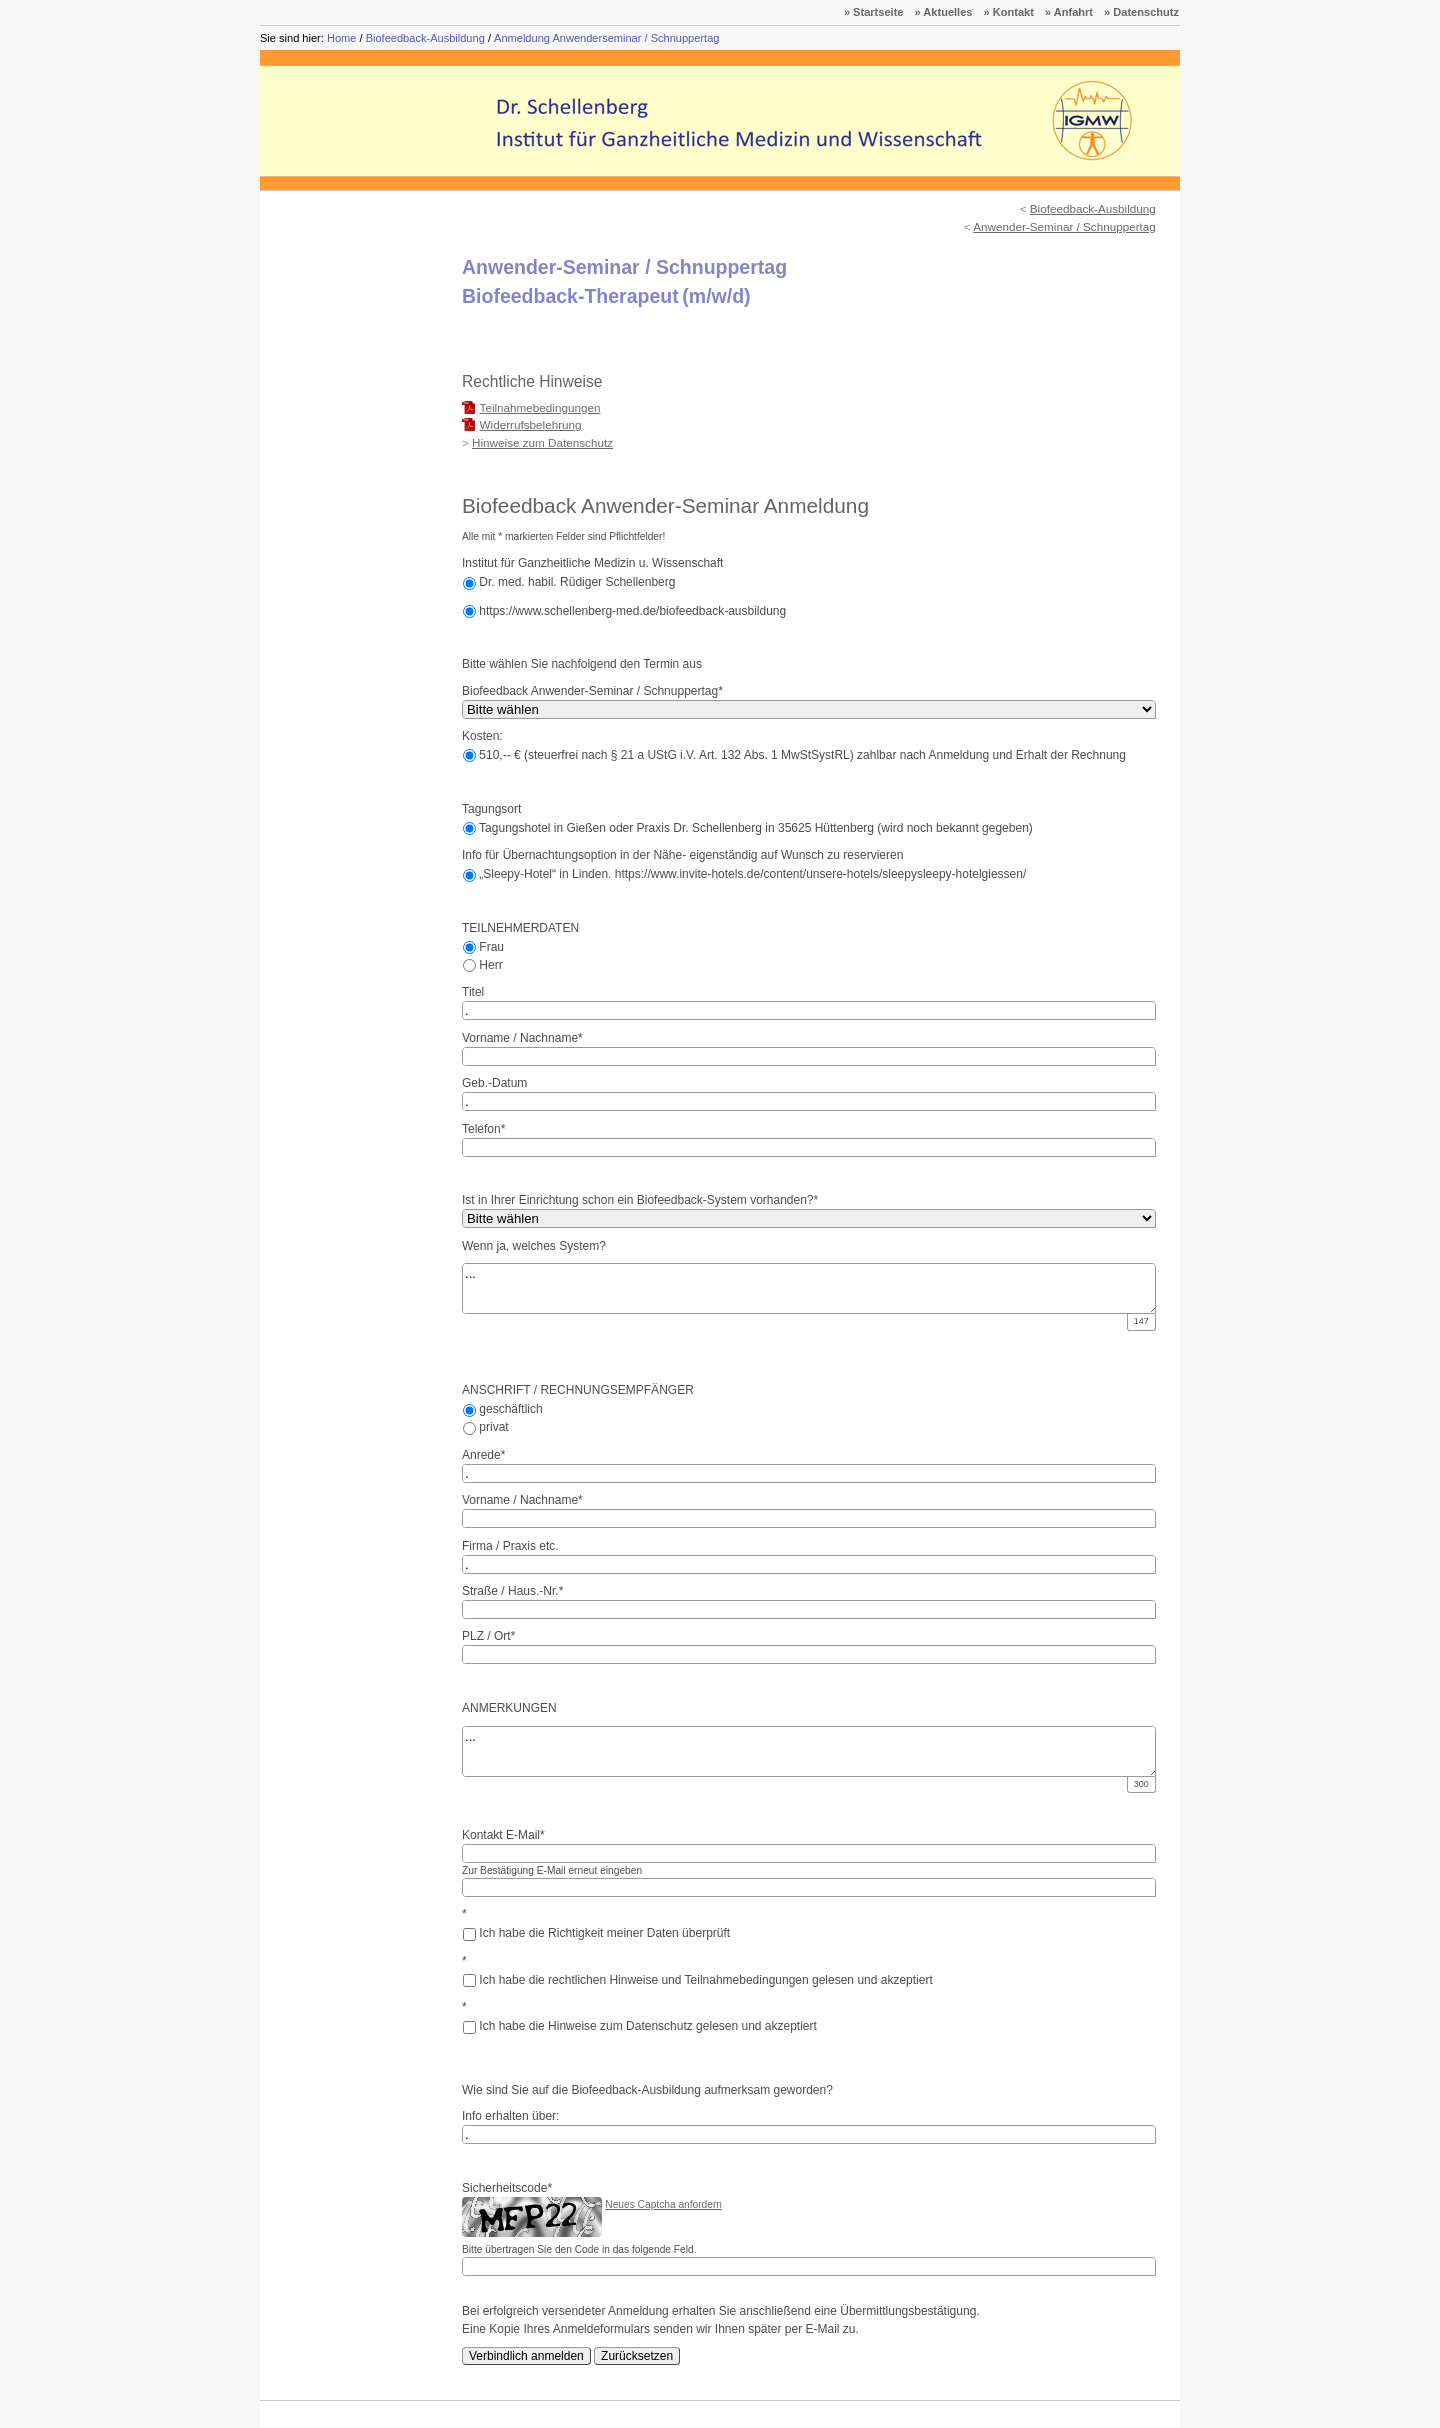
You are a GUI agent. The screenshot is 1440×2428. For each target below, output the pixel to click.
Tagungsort (491, 809)
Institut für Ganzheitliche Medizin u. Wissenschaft (592, 563)
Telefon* (483, 1129)
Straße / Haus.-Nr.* (512, 1591)
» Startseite (874, 12)
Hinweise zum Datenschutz (542, 442)
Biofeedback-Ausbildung (425, 38)
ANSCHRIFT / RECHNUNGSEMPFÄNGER (578, 1390)
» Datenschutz (1141, 12)
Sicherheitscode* (507, 2188)
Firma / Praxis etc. (510, 1546)
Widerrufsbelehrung (531, 424)
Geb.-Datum (494, 1083)
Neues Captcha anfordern (663, 2204)
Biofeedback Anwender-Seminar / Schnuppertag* (592, 691)
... (811, 1288)
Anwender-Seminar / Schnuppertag (1064, 226)
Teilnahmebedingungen (540, 407)
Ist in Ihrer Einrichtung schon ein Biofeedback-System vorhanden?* (640, 1200)
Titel (473, 992)
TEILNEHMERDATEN (520, 928)
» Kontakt (1009, 12)
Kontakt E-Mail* (503, 1835)
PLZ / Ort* (488, 1636)
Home (341, 38)
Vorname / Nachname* (522, 1038)
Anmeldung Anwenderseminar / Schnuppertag (606, 38)
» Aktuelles (944, 12)
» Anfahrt (1069, 12)
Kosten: (482, 736)
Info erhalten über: (510, 2116)
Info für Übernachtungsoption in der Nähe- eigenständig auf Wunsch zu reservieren (682, 855)
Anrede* (483, 1455)
